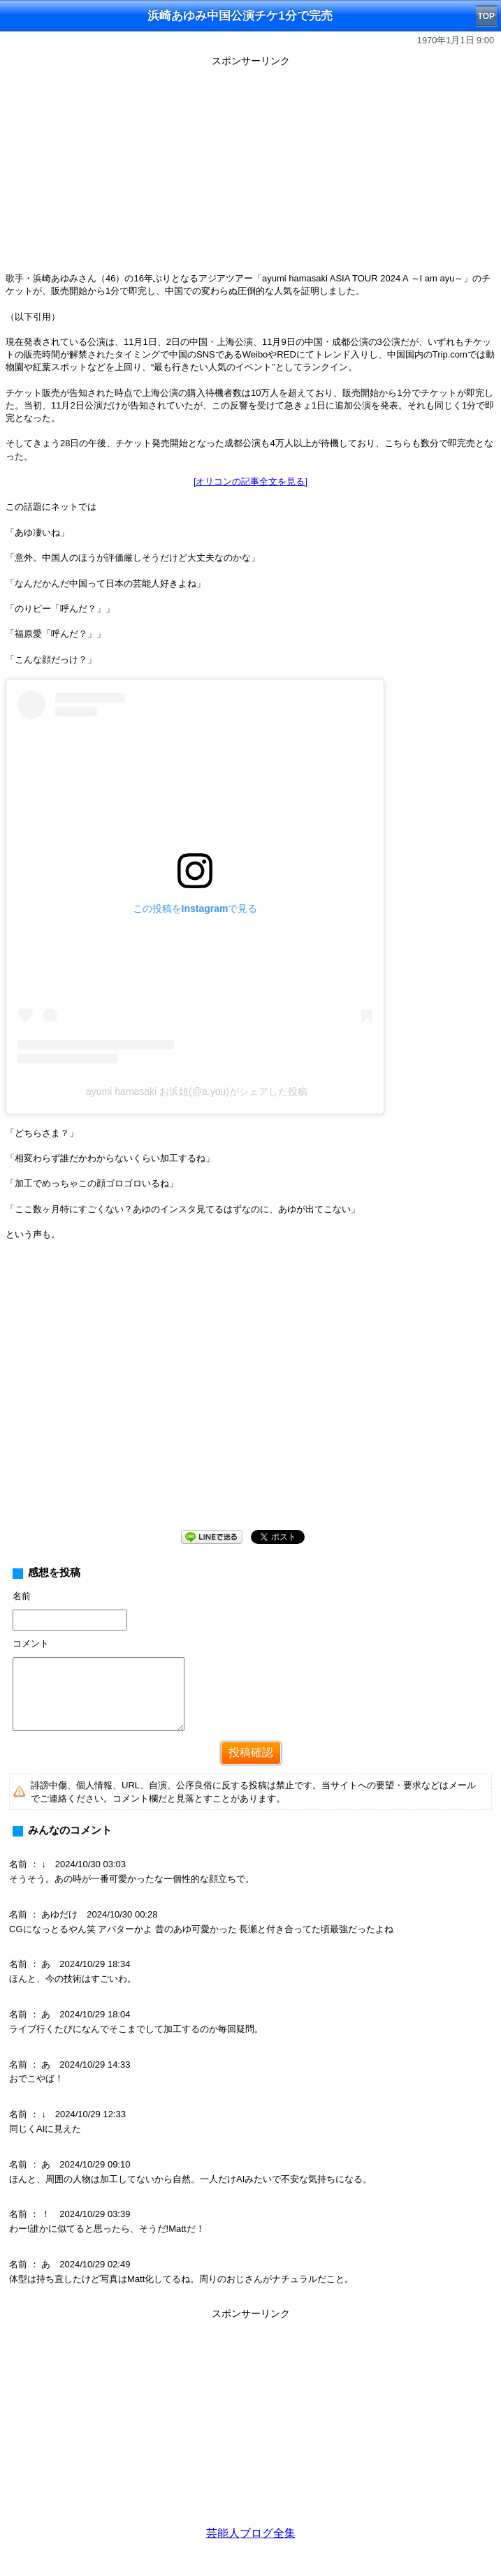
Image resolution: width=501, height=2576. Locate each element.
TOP (486, 16)
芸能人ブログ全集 (251, 2533)
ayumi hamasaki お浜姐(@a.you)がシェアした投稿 (196, 1091)
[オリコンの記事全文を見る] (250, 481)
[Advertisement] (250, 169)
